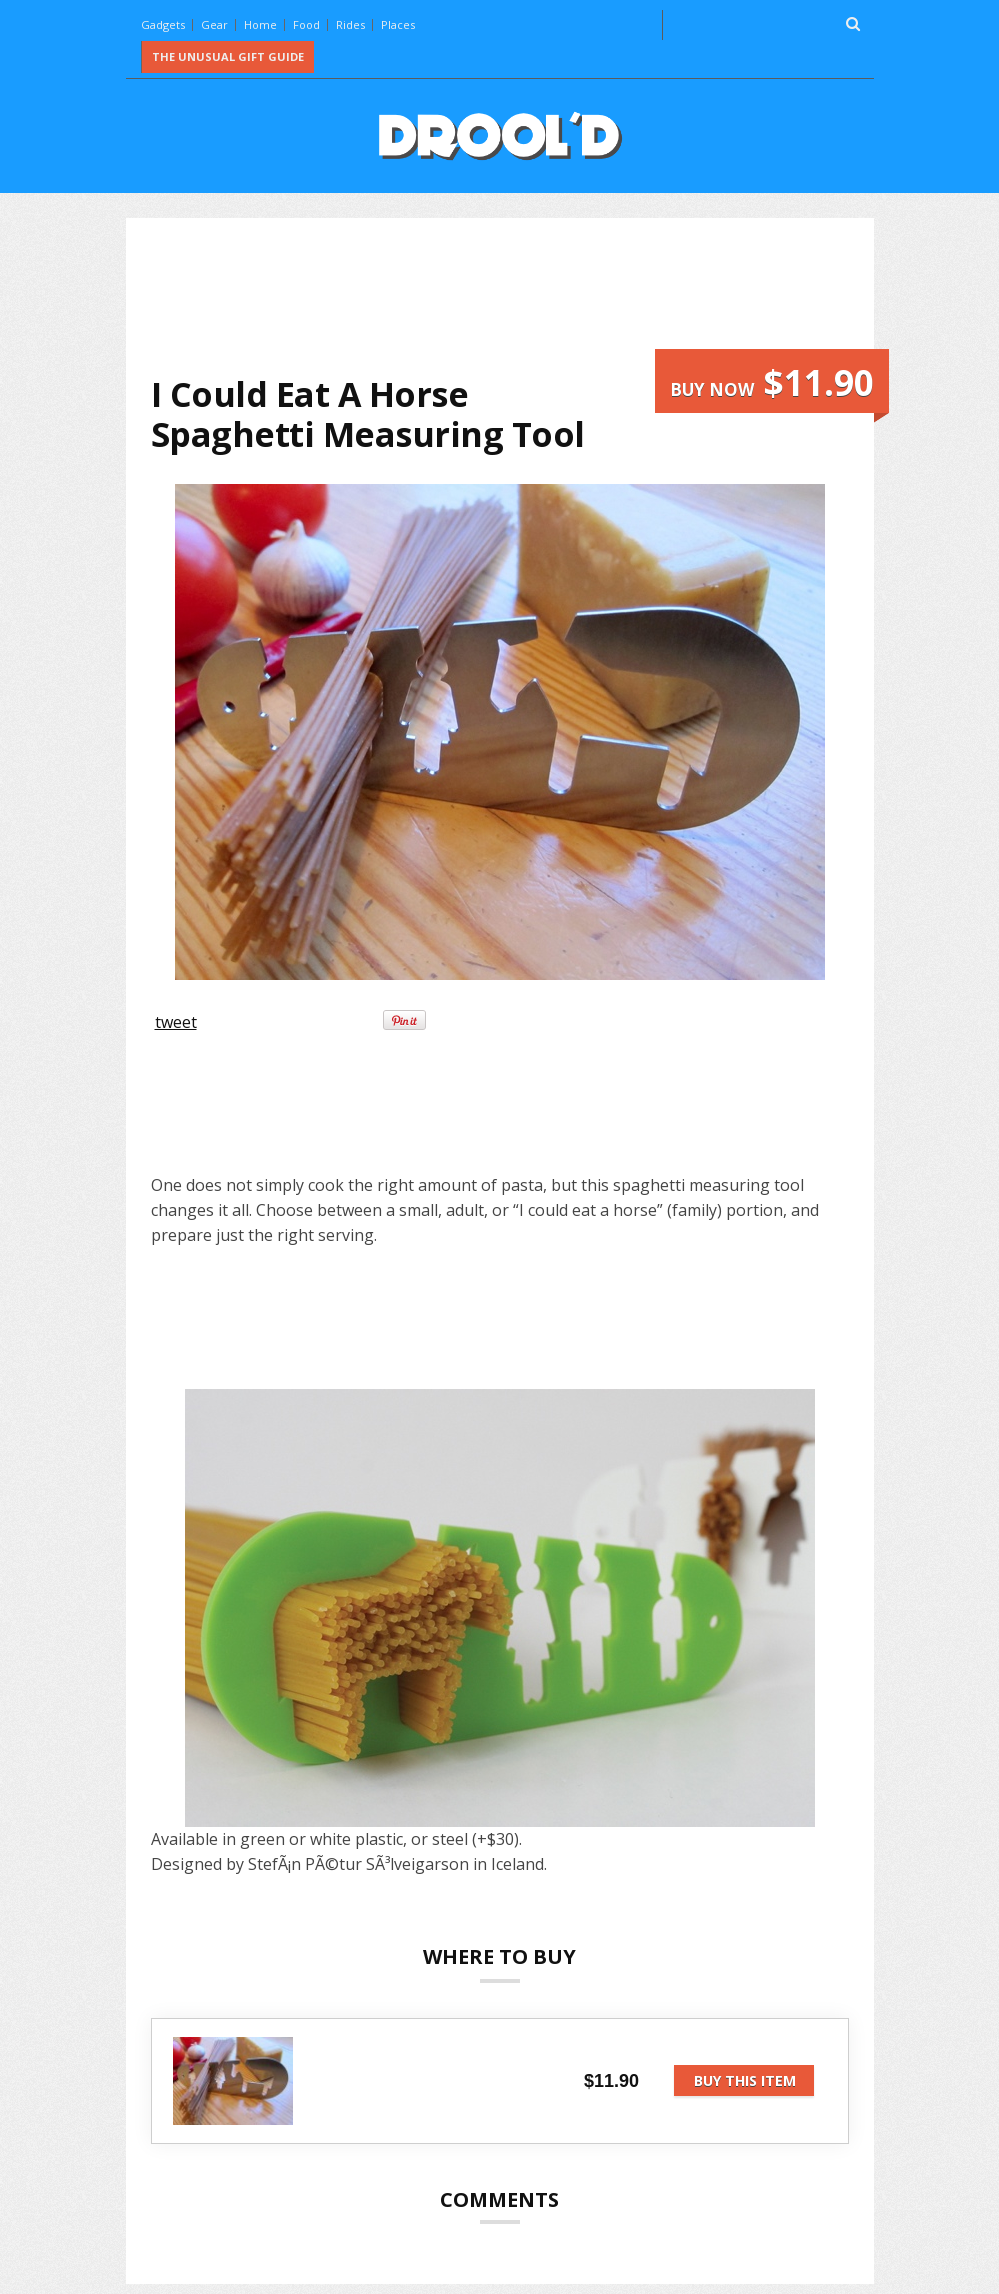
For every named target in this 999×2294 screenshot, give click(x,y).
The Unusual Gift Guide (228, 56)
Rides (350, 24)
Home (260, 24)
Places (398, 24)
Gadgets (163, 24)
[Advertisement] (515, 296)
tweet (176, 1022)
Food (306, 24)
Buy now (772, 382)
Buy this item (745, 2080)
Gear (214, 24)
